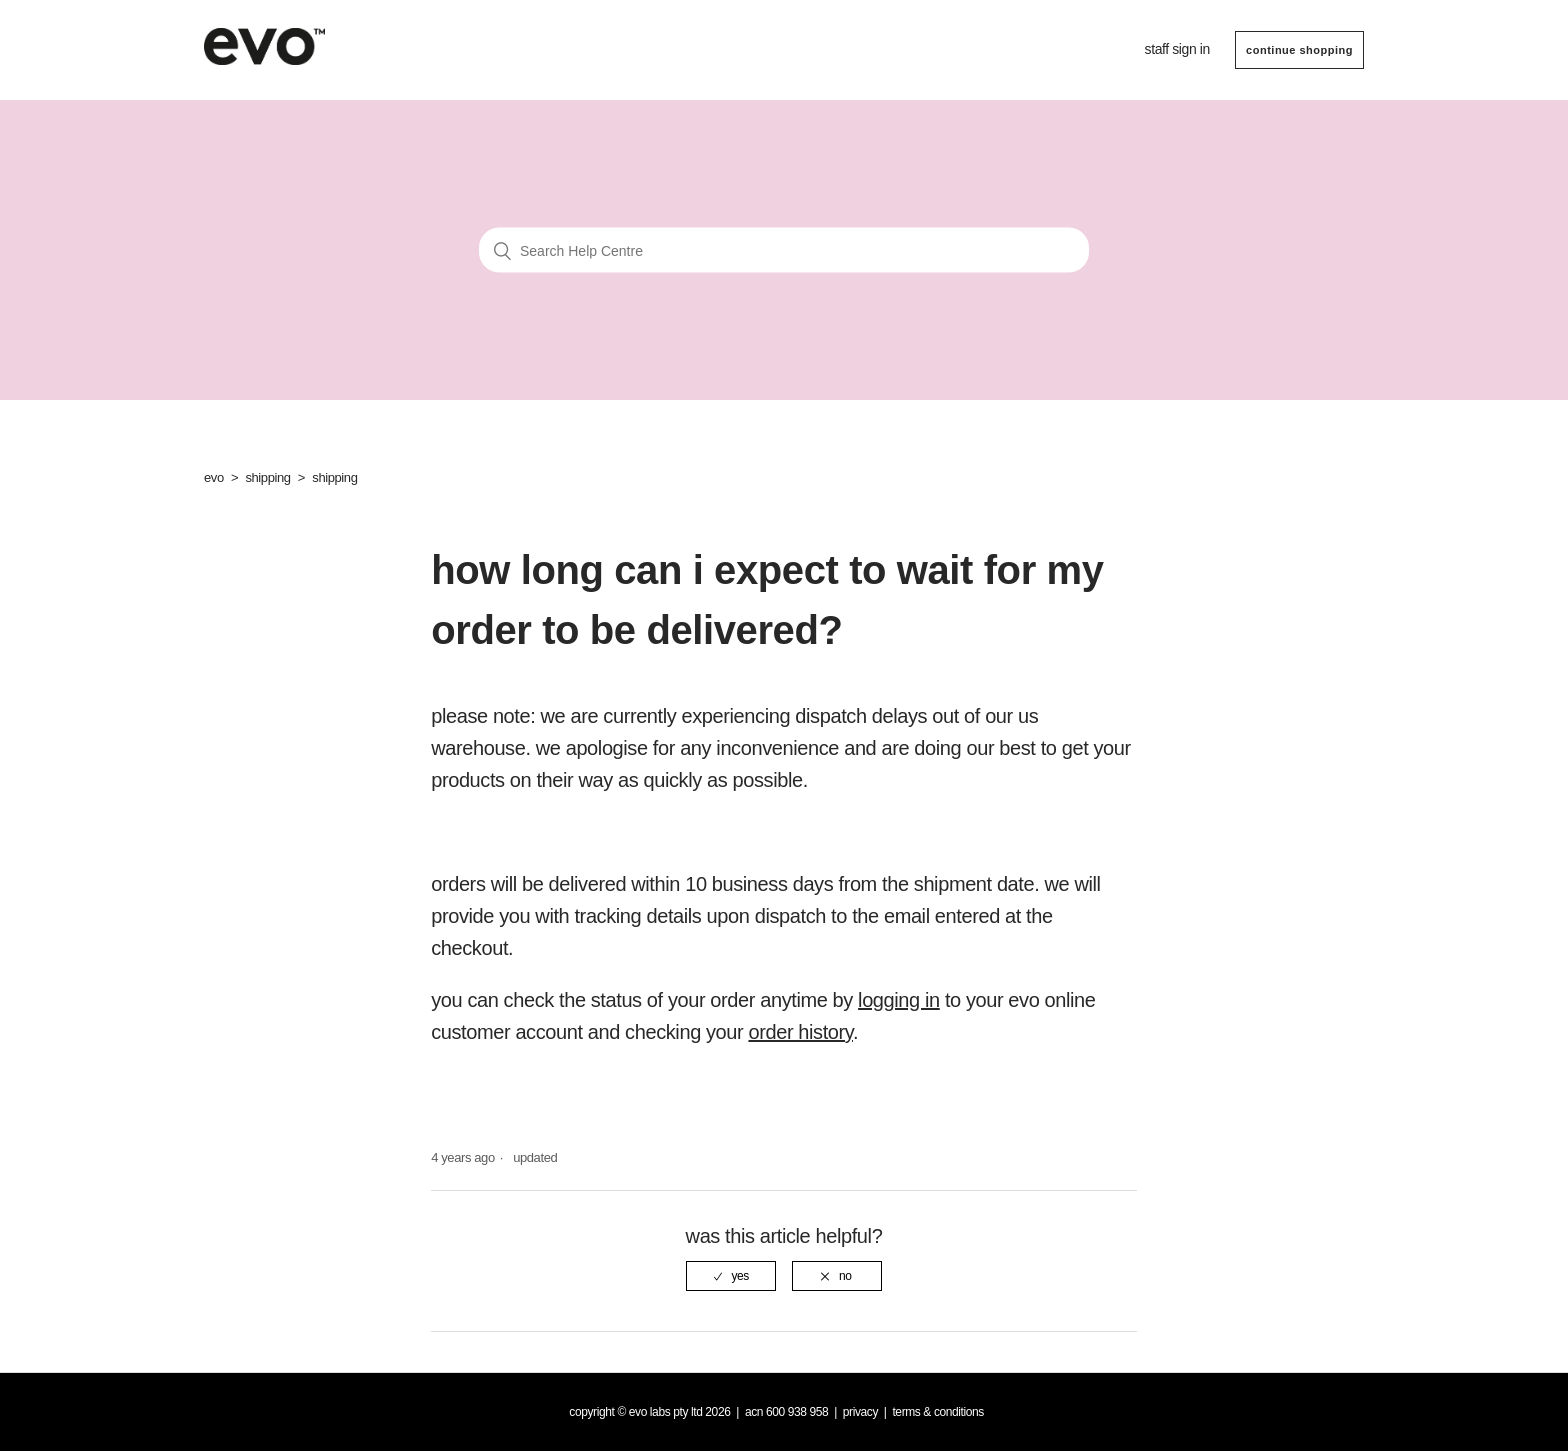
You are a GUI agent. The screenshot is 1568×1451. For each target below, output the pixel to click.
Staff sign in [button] (1177, 49)
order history (800, 1032)
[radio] (731, 1276)
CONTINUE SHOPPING (1299, 50)
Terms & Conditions (938, 1412)
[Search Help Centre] (784, 250)
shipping (267, 477)
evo (214, 477)
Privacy (860, 1412)
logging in (899, 1000)
